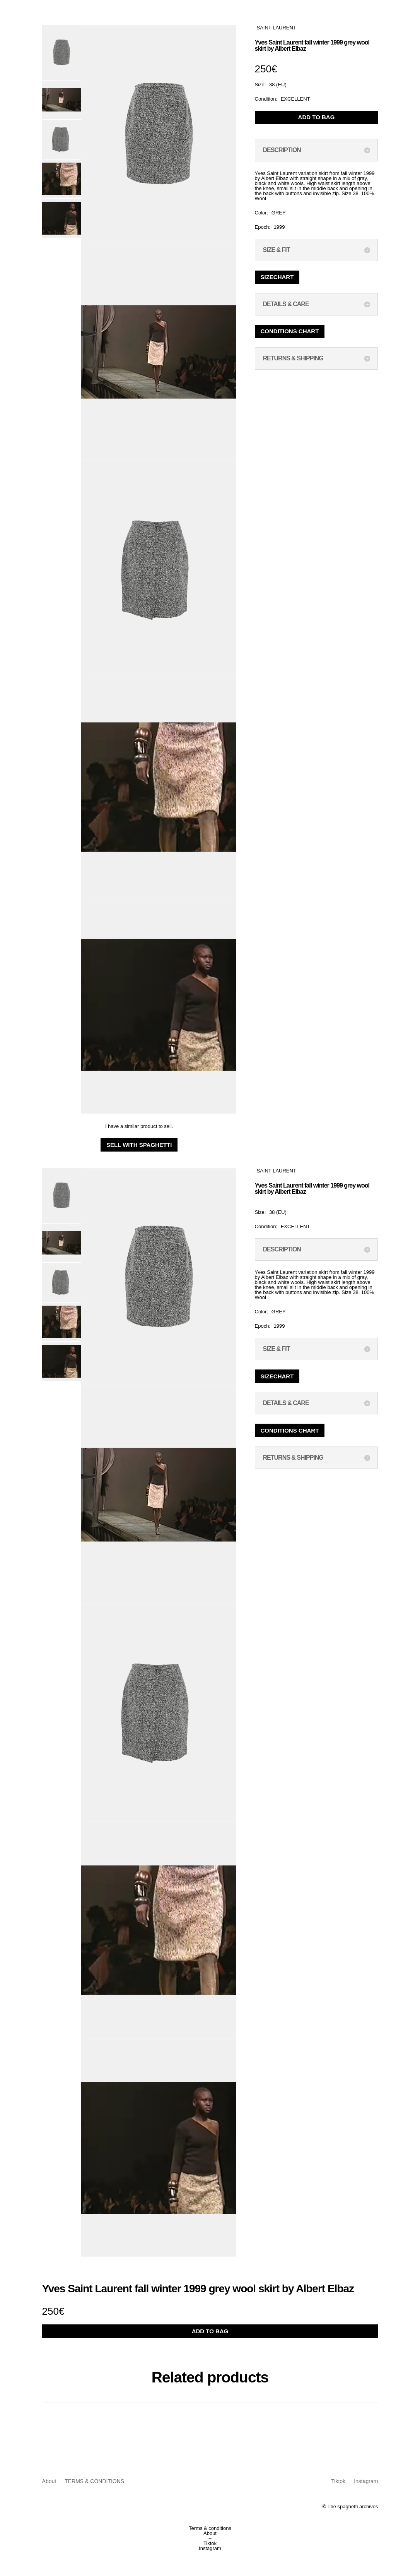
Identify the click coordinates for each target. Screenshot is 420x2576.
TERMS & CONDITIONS (94, 2481)
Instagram (366, 2481)
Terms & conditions (210, 2528)
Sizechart (277, 277)
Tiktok (338, 2481)
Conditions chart (290, 331)
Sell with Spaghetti (139, 1144)
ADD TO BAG (316, 117)
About (49, 2481)
